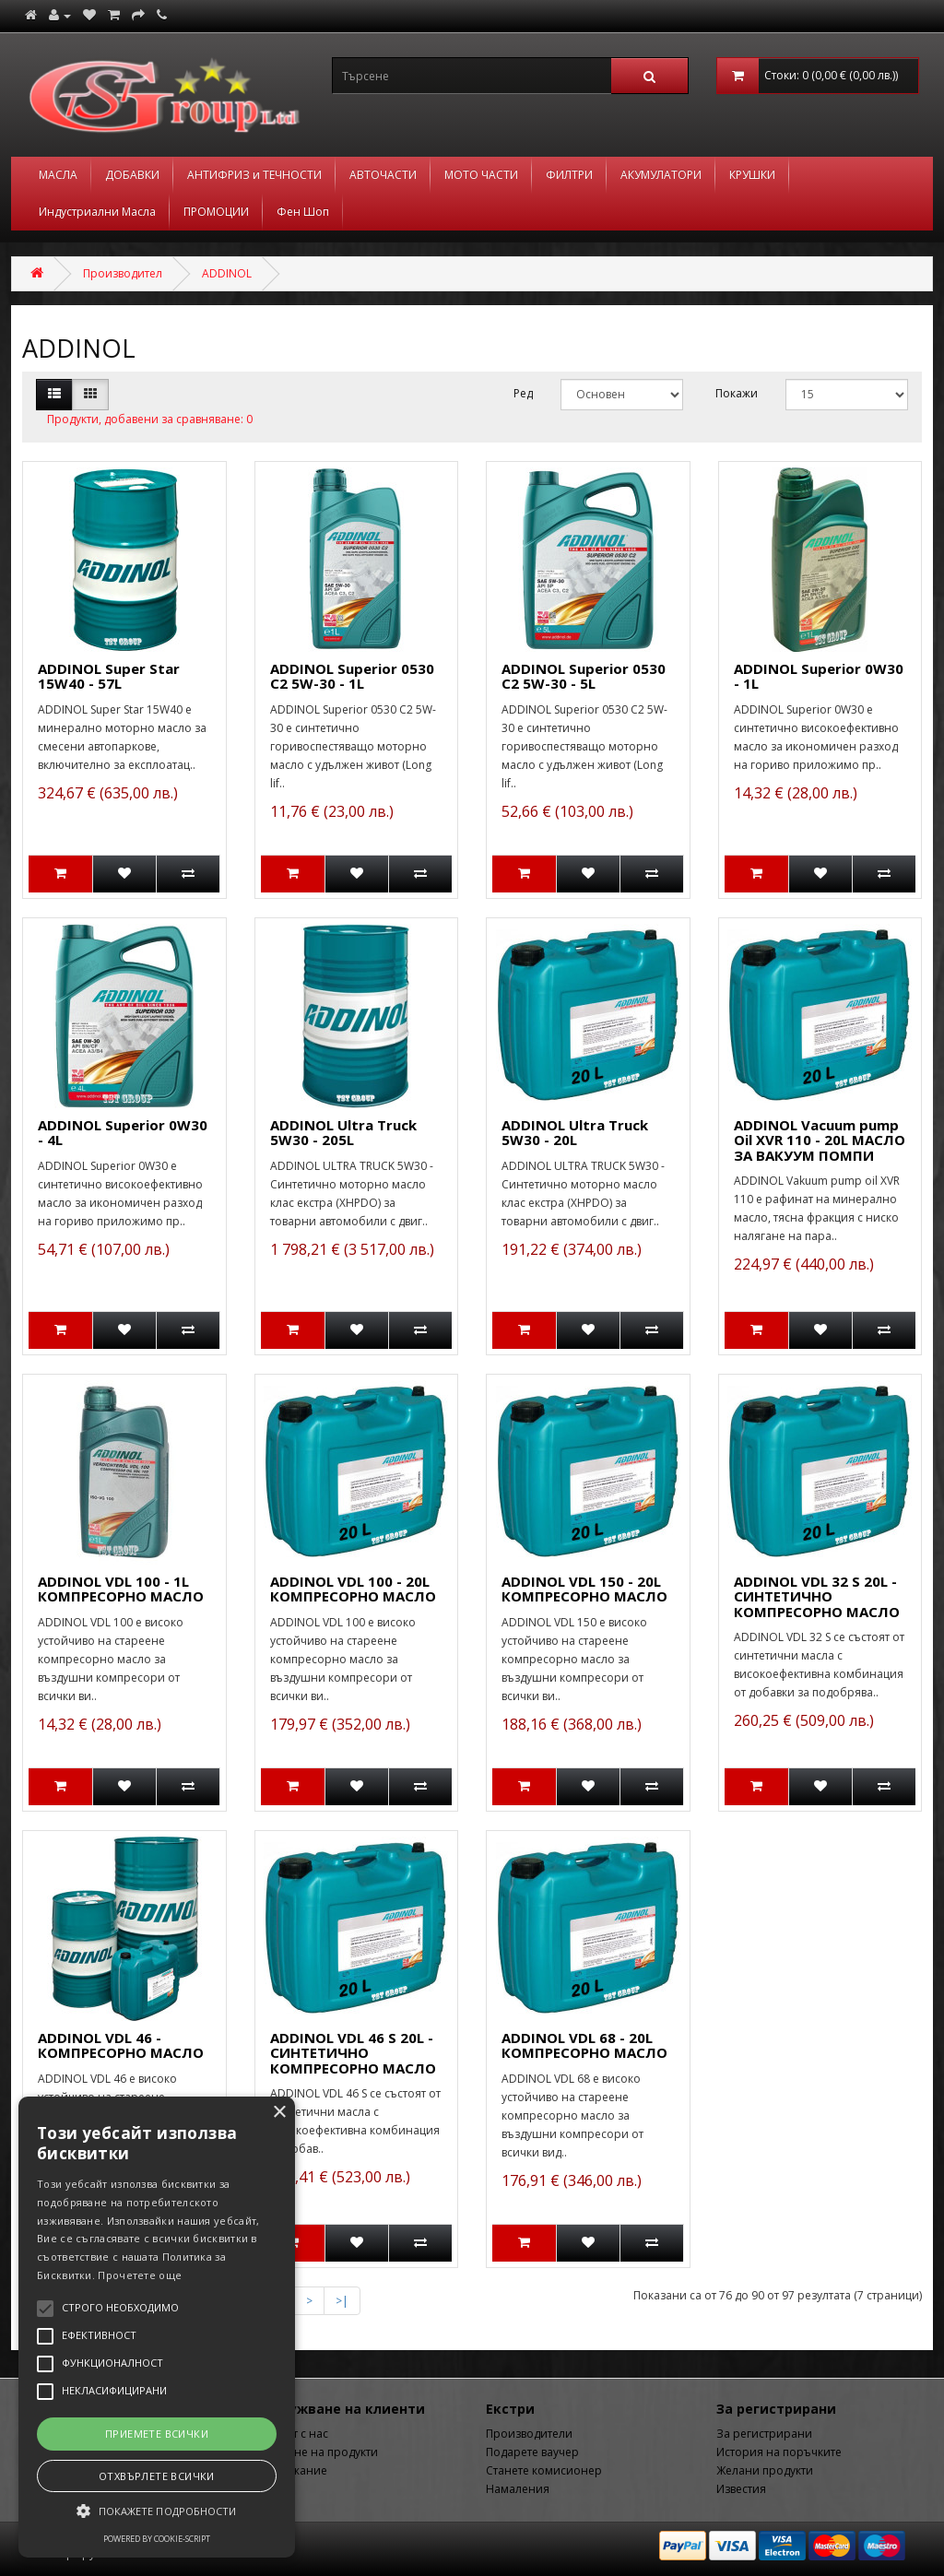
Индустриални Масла (97, 211)
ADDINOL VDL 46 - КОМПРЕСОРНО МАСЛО (121, 2045)
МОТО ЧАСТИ (481, 175)
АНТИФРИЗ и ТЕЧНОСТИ (254, 175)
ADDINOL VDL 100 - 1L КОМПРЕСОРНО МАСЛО (121, 1589)
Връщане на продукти (316, 2452)
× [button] (279, 2113)
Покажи (736, 393)
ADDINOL (227, 273)
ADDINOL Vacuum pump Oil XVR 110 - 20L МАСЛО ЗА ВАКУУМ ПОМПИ (819, 1140)
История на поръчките (779, 2452)
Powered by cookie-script (156, 2539)
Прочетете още (140, 2275)
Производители (529, 2433)
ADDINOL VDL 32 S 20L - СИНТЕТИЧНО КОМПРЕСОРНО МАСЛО (817, 1596)
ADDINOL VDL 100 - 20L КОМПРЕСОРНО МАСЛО (353, 1589)
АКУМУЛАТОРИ (661, 175)
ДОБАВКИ (132, 175)
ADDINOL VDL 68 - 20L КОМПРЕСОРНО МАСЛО (584, 2045)
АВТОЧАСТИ (383, 175)
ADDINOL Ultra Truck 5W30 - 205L (343, 1133)
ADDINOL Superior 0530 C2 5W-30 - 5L (584, 676)
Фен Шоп (303, 211)
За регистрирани (764, 2433)
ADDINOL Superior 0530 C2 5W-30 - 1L (352, 676)
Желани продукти (764, 2470)
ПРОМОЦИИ (216, 211)
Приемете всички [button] (156, 2433)
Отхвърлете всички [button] (157, 2476)
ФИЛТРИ (569, 175)
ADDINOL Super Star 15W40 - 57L (109, 676)
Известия (741, 2489)
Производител (122, 273)
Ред (523, 393)
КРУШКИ (752, 175)
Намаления (517, 2489)
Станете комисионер (544, 2470)
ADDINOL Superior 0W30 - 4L (122, 1133)
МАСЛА (58, 175)
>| (342, 2301)
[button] (157, 2511)
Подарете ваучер (532, 2452)
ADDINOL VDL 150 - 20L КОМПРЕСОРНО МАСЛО (584, 1589)
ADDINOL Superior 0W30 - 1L (818, 676)
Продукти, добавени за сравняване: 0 (150, 419)
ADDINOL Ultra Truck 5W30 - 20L (575, 1133)
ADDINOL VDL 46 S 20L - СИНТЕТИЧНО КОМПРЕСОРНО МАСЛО (353, 2052)
